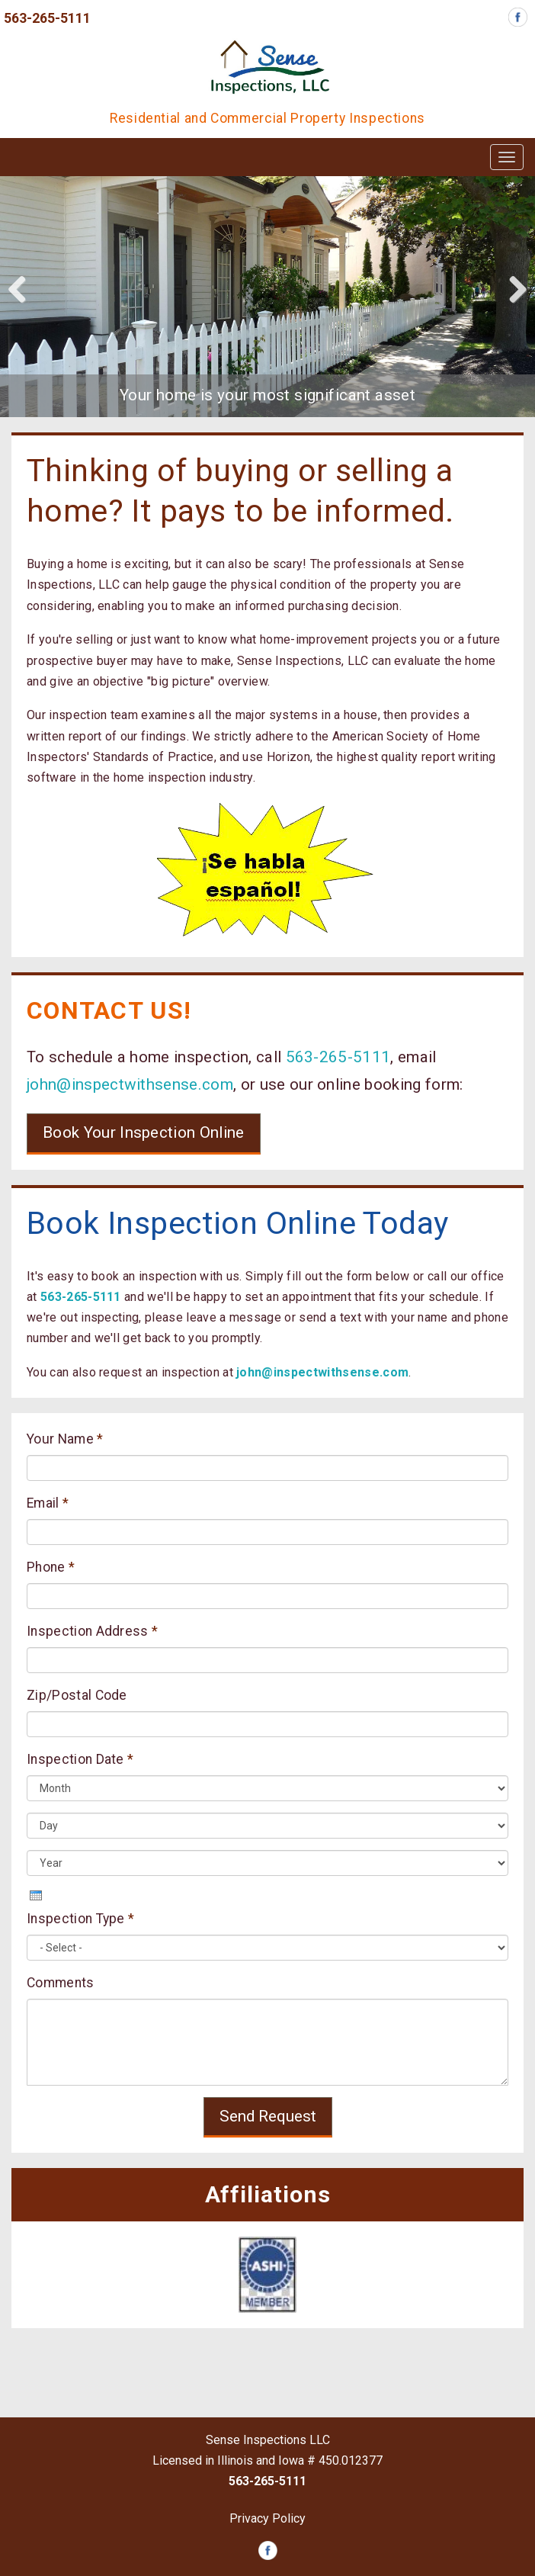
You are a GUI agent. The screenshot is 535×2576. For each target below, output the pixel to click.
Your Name (65, 1439)
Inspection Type (80, 1918)
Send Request (267, 2116)
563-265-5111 (47, 18)
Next (512, 288)
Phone (51, 1567)
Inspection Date (80, 1759)
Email (48, 1503)
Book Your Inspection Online (144, 1132)
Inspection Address (92, 1631)
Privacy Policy (267, 2518)
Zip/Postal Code (77, 1695)
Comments (61, 1982)
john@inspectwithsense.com (130, 1084)
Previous (23, 288)
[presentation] (36, 1895)
